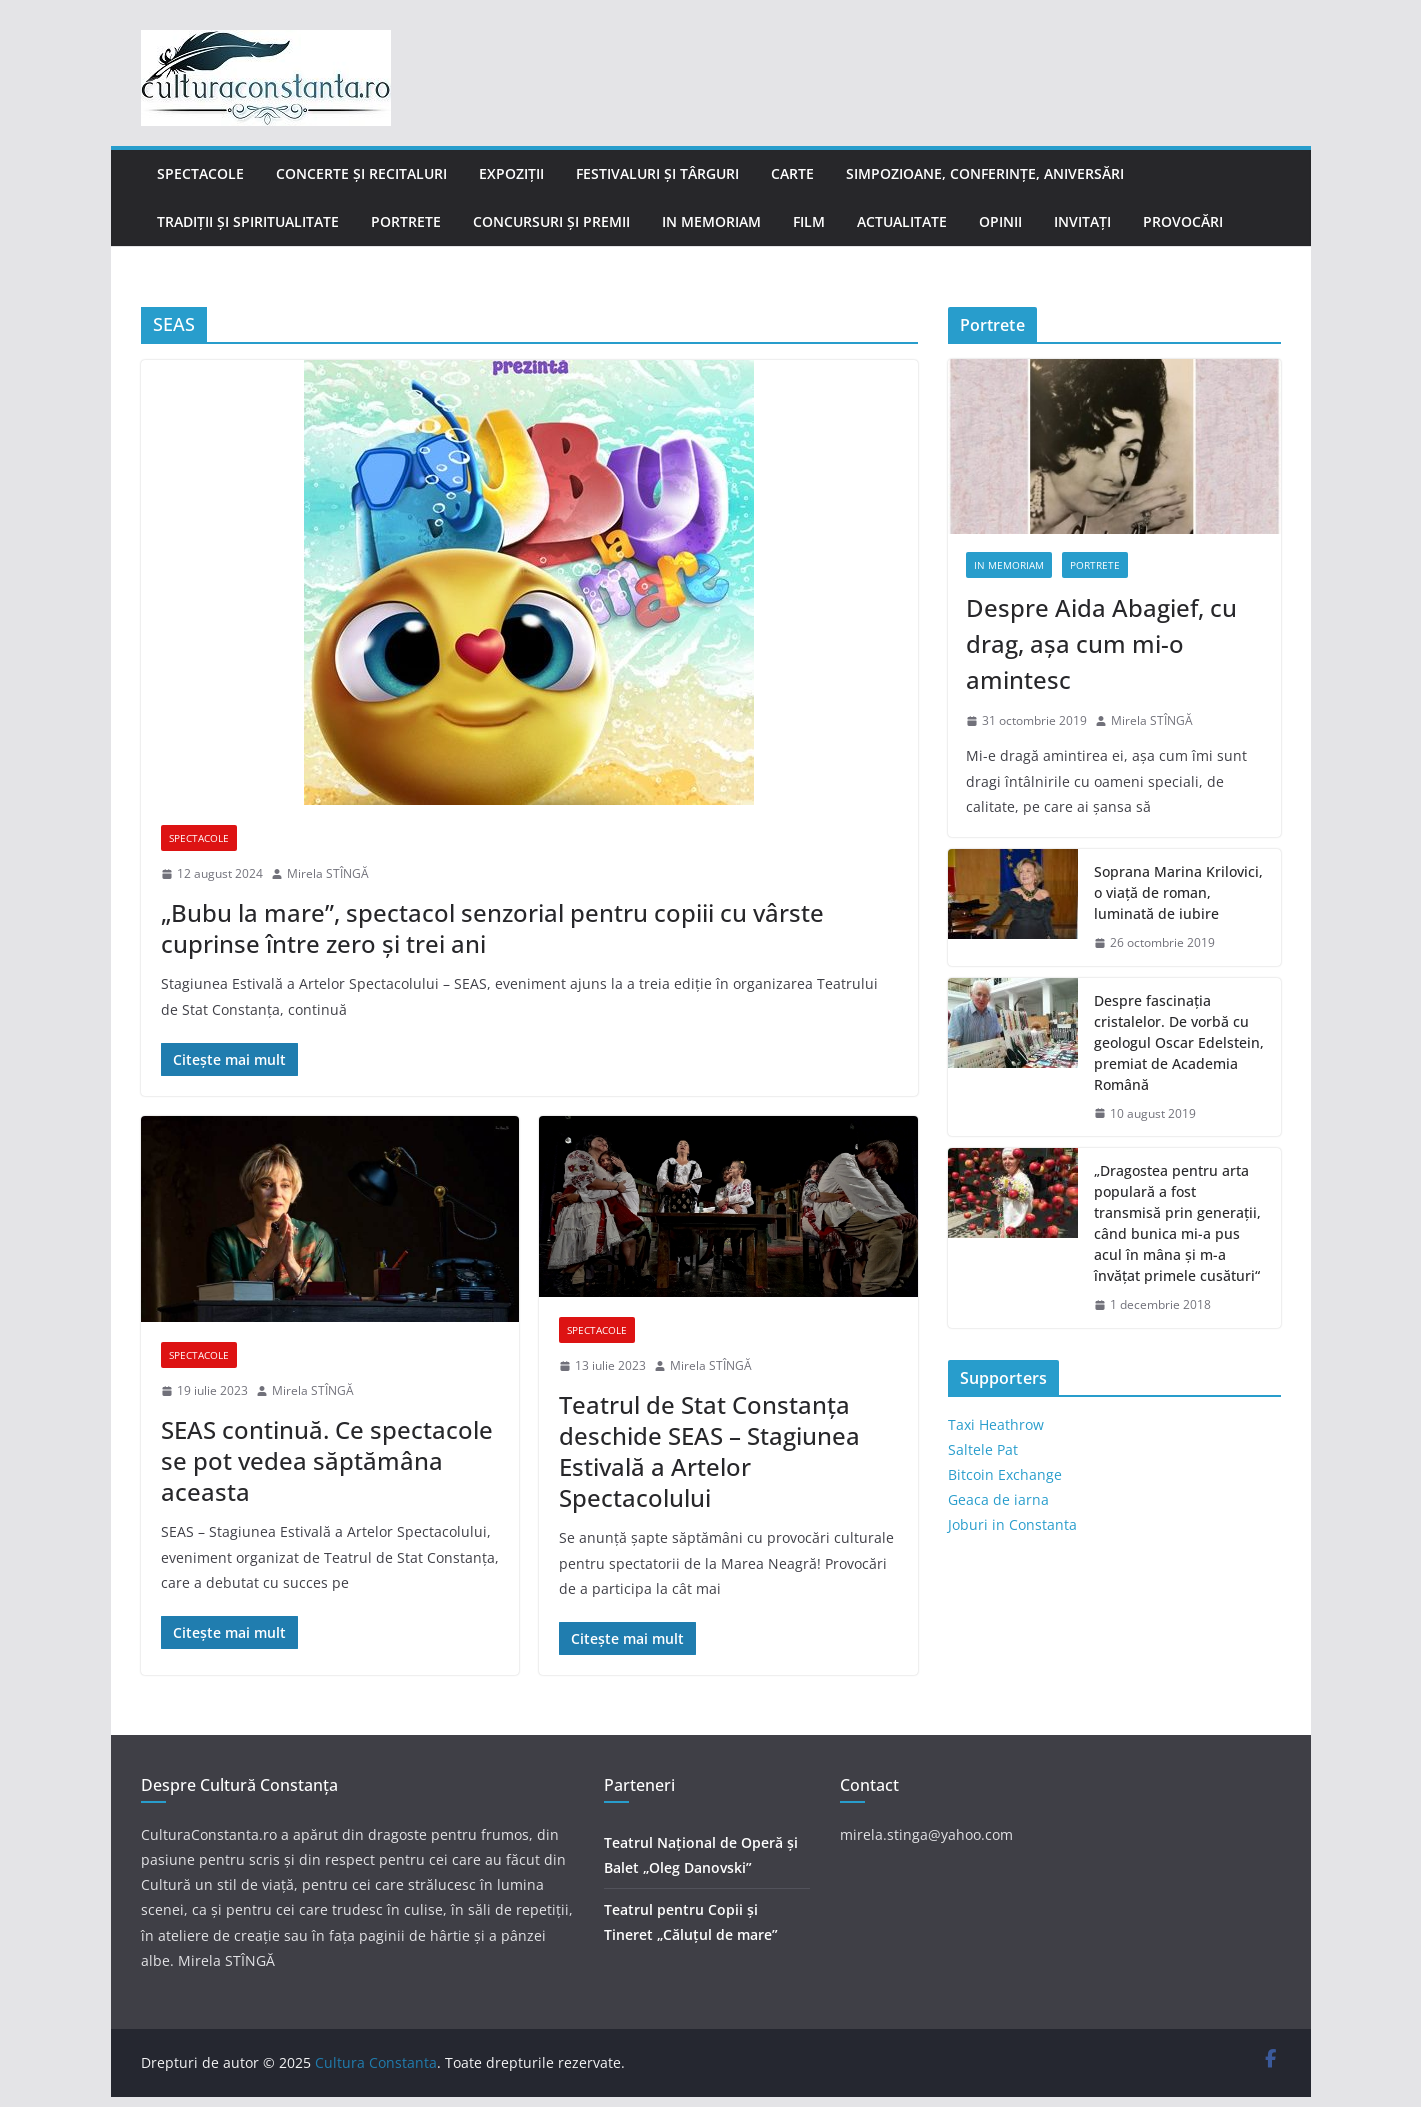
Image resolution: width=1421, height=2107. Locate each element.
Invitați (1082, 221)
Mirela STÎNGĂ (328, 873)
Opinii (1000, 221)
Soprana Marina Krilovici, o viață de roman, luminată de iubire (1178, 892)
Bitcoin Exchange (1005, 1474)
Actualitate (902, 221)
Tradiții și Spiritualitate (248, 221)
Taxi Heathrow (996, 1424)
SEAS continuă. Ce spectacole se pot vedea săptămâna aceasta (327, 1460)
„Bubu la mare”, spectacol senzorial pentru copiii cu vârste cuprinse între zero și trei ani (492, 928)
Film (809, 221)
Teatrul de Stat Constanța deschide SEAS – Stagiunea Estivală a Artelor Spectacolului (709, 1451)
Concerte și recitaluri (361, 173)
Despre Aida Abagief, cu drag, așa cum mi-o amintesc (1101, 643)
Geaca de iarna (998, 1499)
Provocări (1183, 221)
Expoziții (511, 173)
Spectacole (200, 173)
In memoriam (711, 221)
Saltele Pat (983, 1449)
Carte (792, 173)
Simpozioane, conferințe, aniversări (985, 173)
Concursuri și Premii (551, 221)
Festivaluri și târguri (657, 173)
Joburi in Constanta (1012, 1524)
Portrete (406, 221)
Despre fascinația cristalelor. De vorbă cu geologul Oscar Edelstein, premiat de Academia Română (1179, 1042)
